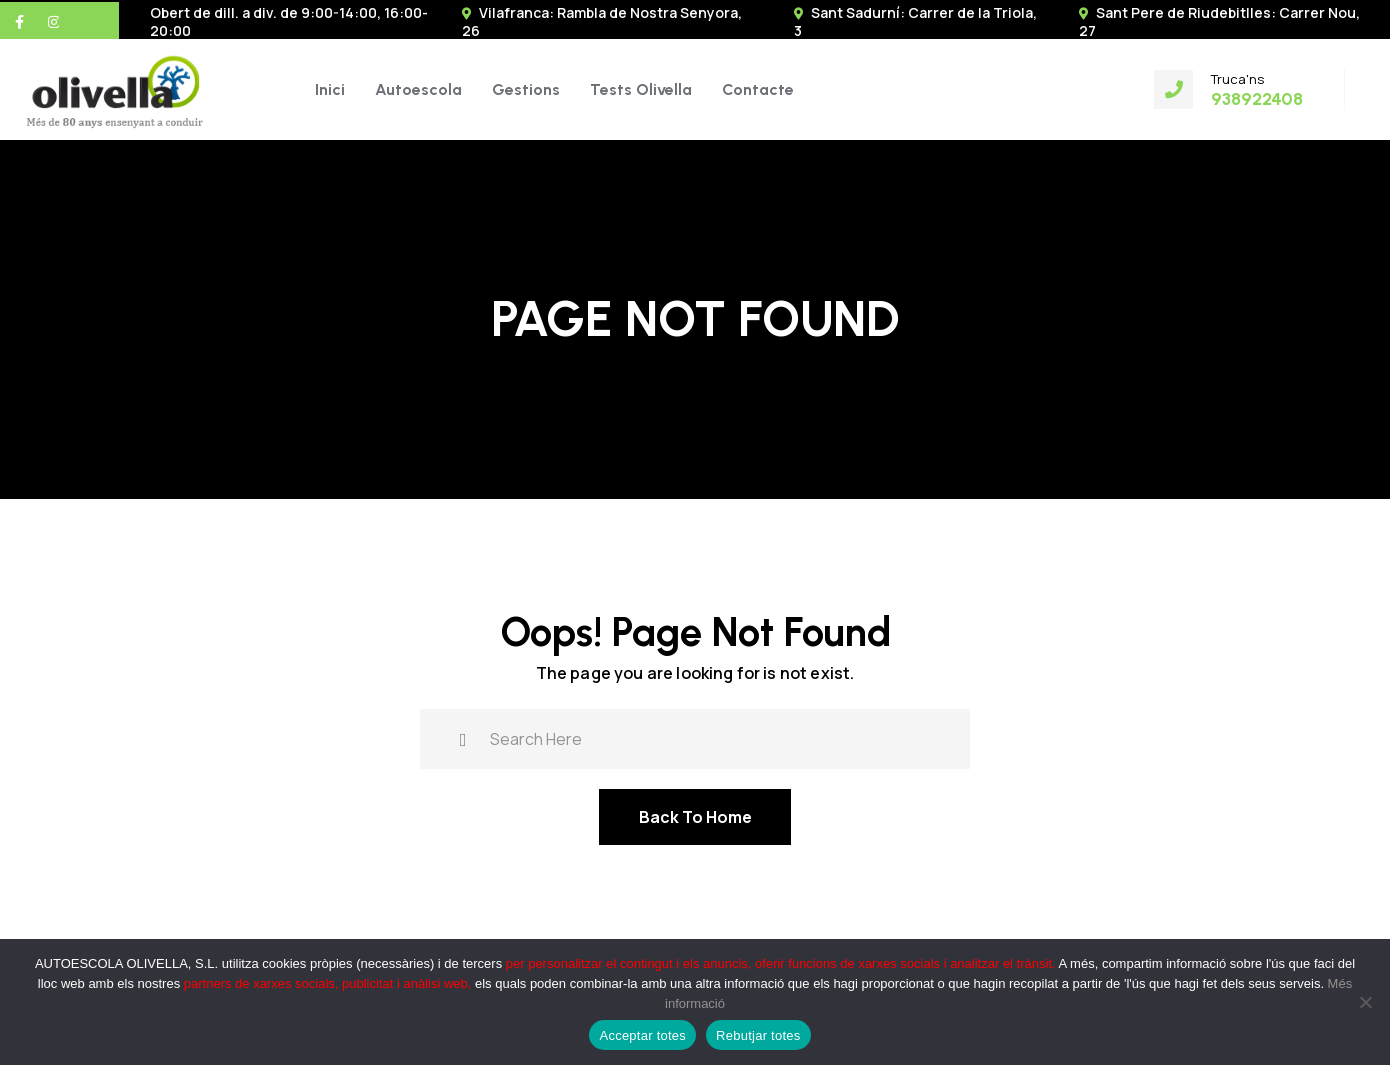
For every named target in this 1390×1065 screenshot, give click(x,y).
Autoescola (418, 89)
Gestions (526, 89)
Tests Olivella (641, 89)
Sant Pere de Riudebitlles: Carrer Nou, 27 (1219, 21)
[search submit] (463, 737)
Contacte (758, 89)
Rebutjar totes (758, 1035)
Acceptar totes (642, 1035)
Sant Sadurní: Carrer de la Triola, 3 (915, 21)
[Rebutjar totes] (1365, 1002)
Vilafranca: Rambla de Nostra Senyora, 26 (602, 21)
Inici (330, 89)
